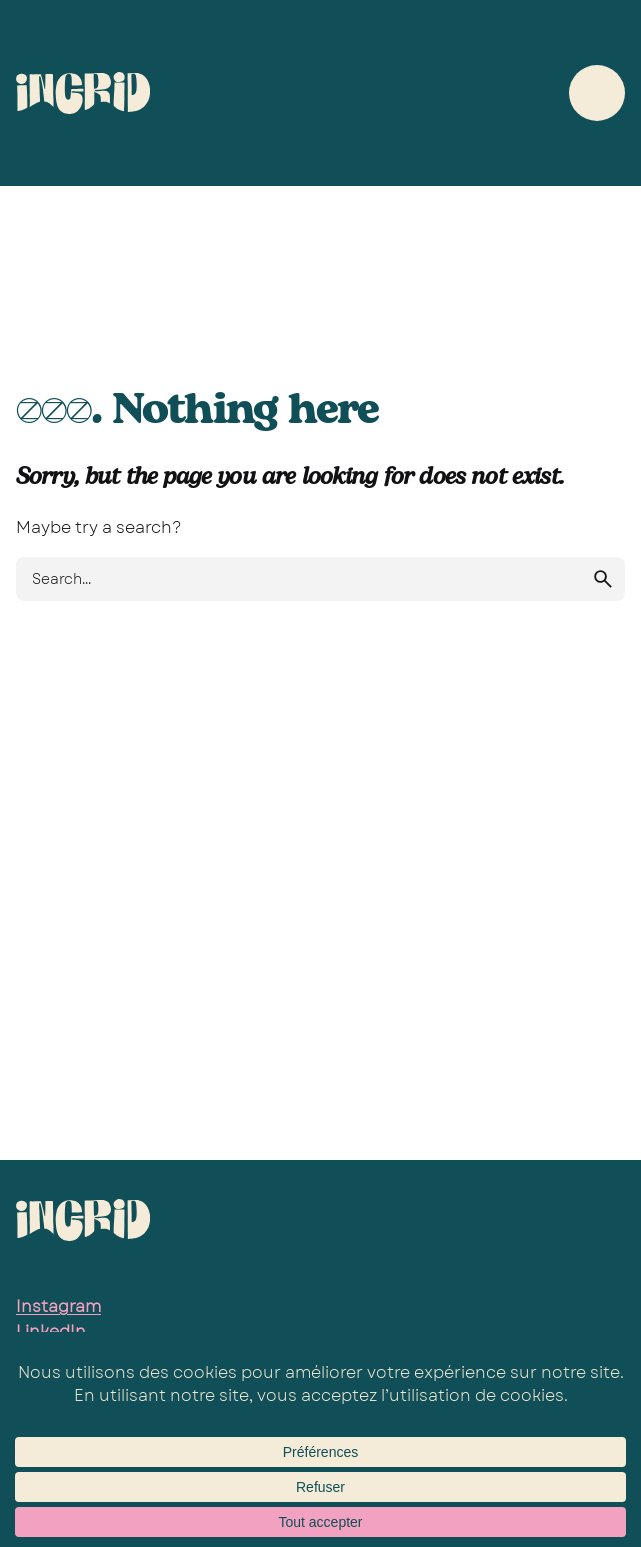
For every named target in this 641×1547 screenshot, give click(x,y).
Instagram (58, 1306)
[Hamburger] (597, 93)
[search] (603, 579)
